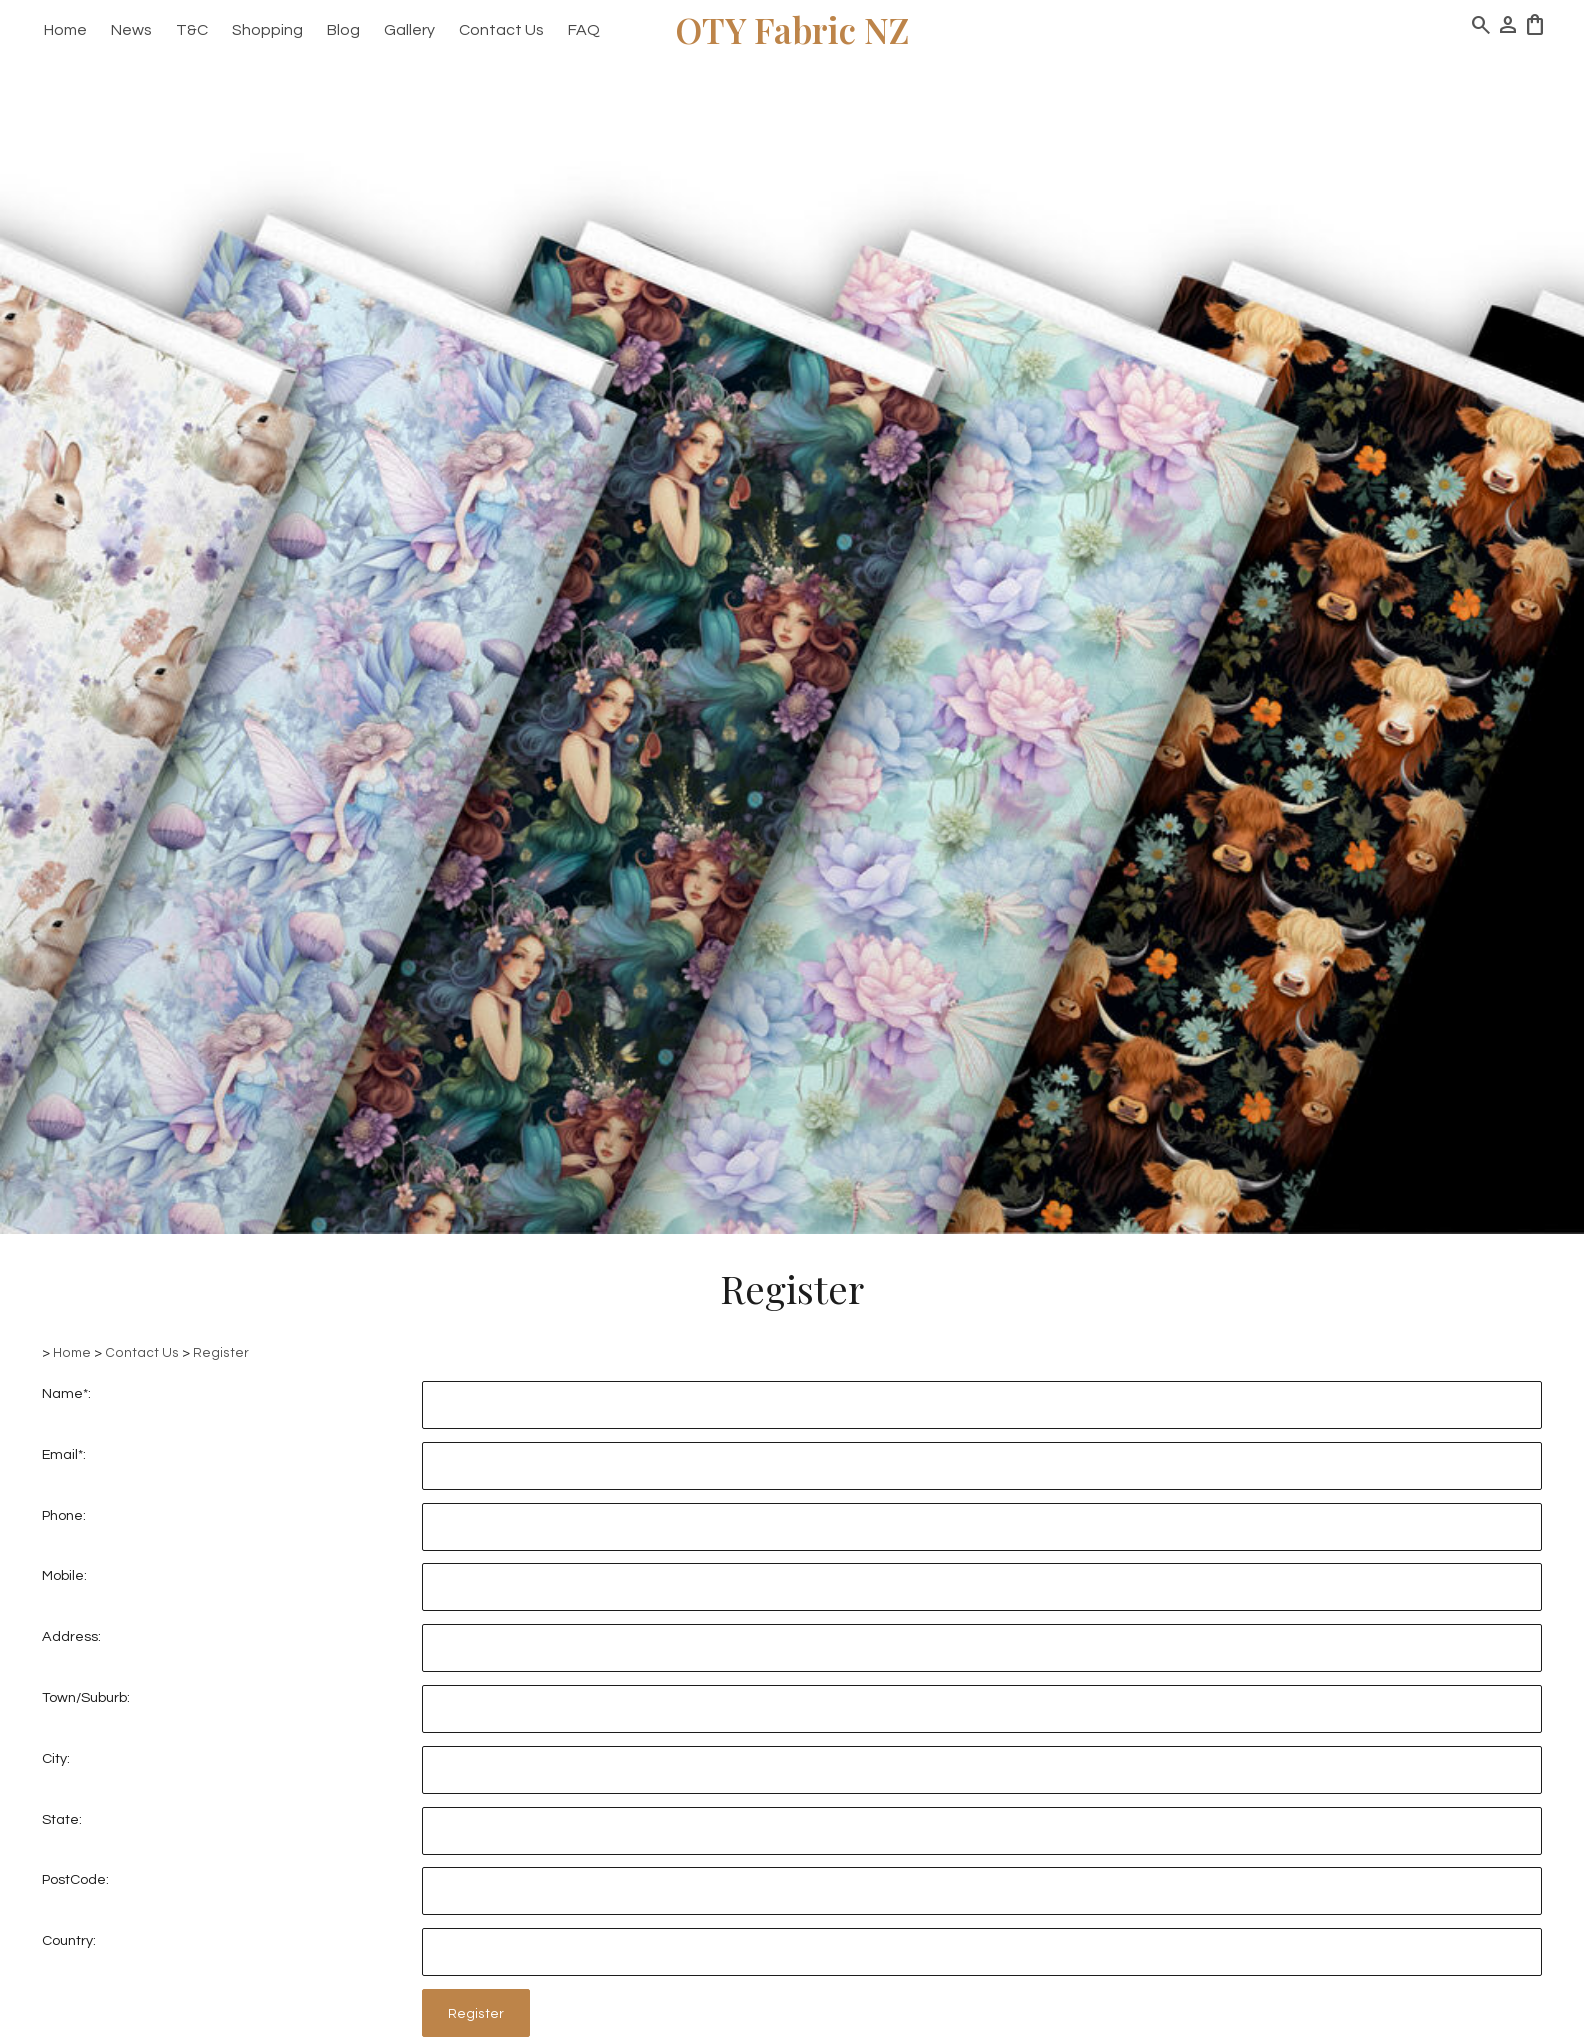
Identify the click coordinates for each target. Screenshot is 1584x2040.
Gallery (409, 30)
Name (62, 1393)
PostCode (74, 1879)
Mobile (63, 1575)
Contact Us (501, 30)
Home (65, 30)
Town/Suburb (84, 1697)
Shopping (267, 30)
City (54, 1758)
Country (67, 1940)
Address (70, 1636)
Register (221, 1353)
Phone (62, 1515)
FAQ (584, 30)
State (60, 1819)
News (131, 30)
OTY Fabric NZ (792, 29)
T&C (192, 30)
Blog (343, 30)
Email (60, 1454)
